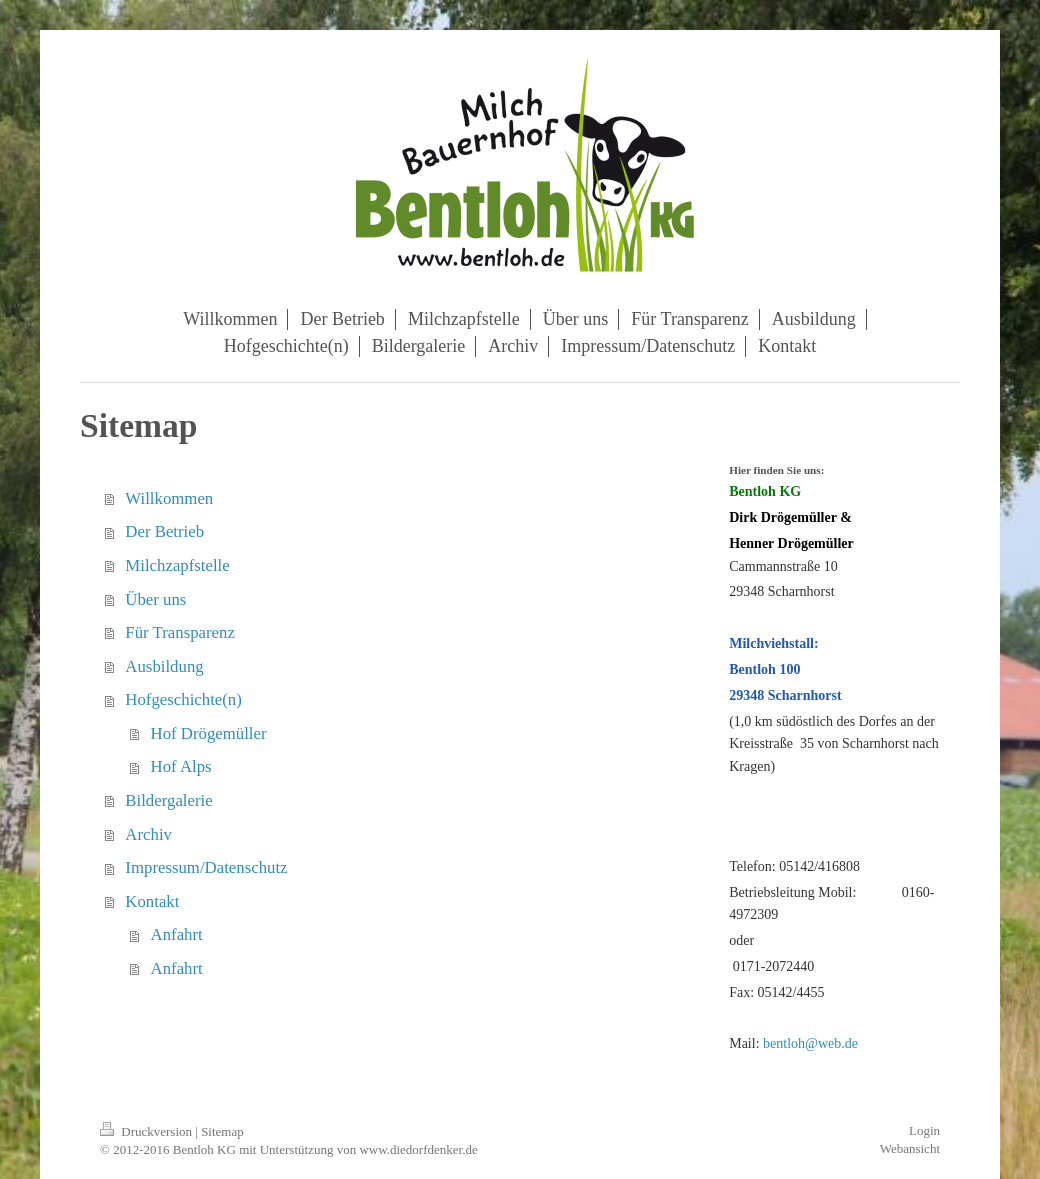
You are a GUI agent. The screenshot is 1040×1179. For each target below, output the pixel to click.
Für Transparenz (180, 632)
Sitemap (222, 1131)
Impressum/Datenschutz (206, 867)
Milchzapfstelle (177, 565)
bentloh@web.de (810, 1043)
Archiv (148, 834)
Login (924, 1130)
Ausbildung (164, 666)
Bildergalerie (168, 800)
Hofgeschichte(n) (183, 699)
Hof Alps (181, 766)
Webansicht (910, 1148)
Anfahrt (177, 934)
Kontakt (152, 901)
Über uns (155, 599)
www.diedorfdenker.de (418, 1149)
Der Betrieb (164, 531)
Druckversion (147, 1131)
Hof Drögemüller (209, 733)
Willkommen (169, 498)
